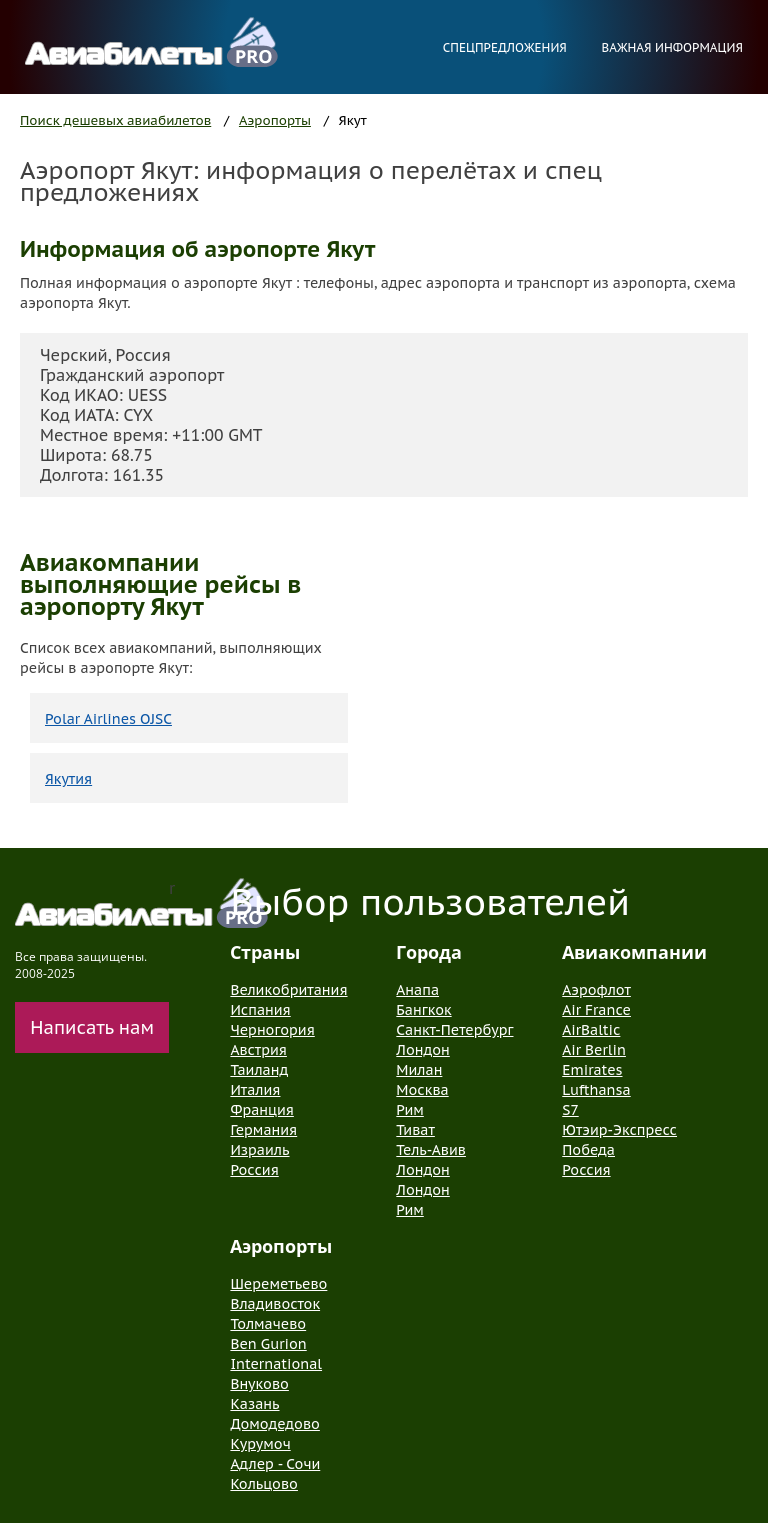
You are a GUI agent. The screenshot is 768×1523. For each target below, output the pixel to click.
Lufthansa (596, 1090)
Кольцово (264, 1484)
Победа (588, 1150)
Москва (422, 1090)
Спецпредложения (505, 47)
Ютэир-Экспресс (619, 1130)
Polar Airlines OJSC (108, 719)
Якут (353, 120)
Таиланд (259, 1070)
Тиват (415, 1130)
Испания (260, 1010)
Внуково (259, 1384)
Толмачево (268, 1324)
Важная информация (672, 47)
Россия (254, 1170)
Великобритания (288, 990)
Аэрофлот (596, 990)
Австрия (258, 1050)
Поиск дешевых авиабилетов (115, 120)
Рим (409, 1110)
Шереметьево (278, 1284)
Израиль (259, 1150)
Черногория (272, 1030)
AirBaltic (591, 1030)
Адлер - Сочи (275, 1464)
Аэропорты (275, 120)
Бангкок (423, 1010)
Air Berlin (594, 1050)
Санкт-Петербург (454, 1030)
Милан (419, 1070)
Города (429, 952)
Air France (596, 1010)
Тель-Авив (431, 1150)
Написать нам (92, 1027)
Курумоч (260, 1444)
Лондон (422, 1050)
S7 (570, 1110)
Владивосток (275, 1304)
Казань (254, 1404)
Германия (263, 1130)
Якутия (68, 779)
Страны (265, 952)
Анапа (417, 990)
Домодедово (274, 1424)
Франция (261, 1110)
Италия (255, 1090)
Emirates (592, 1070)
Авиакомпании (634, 952)
